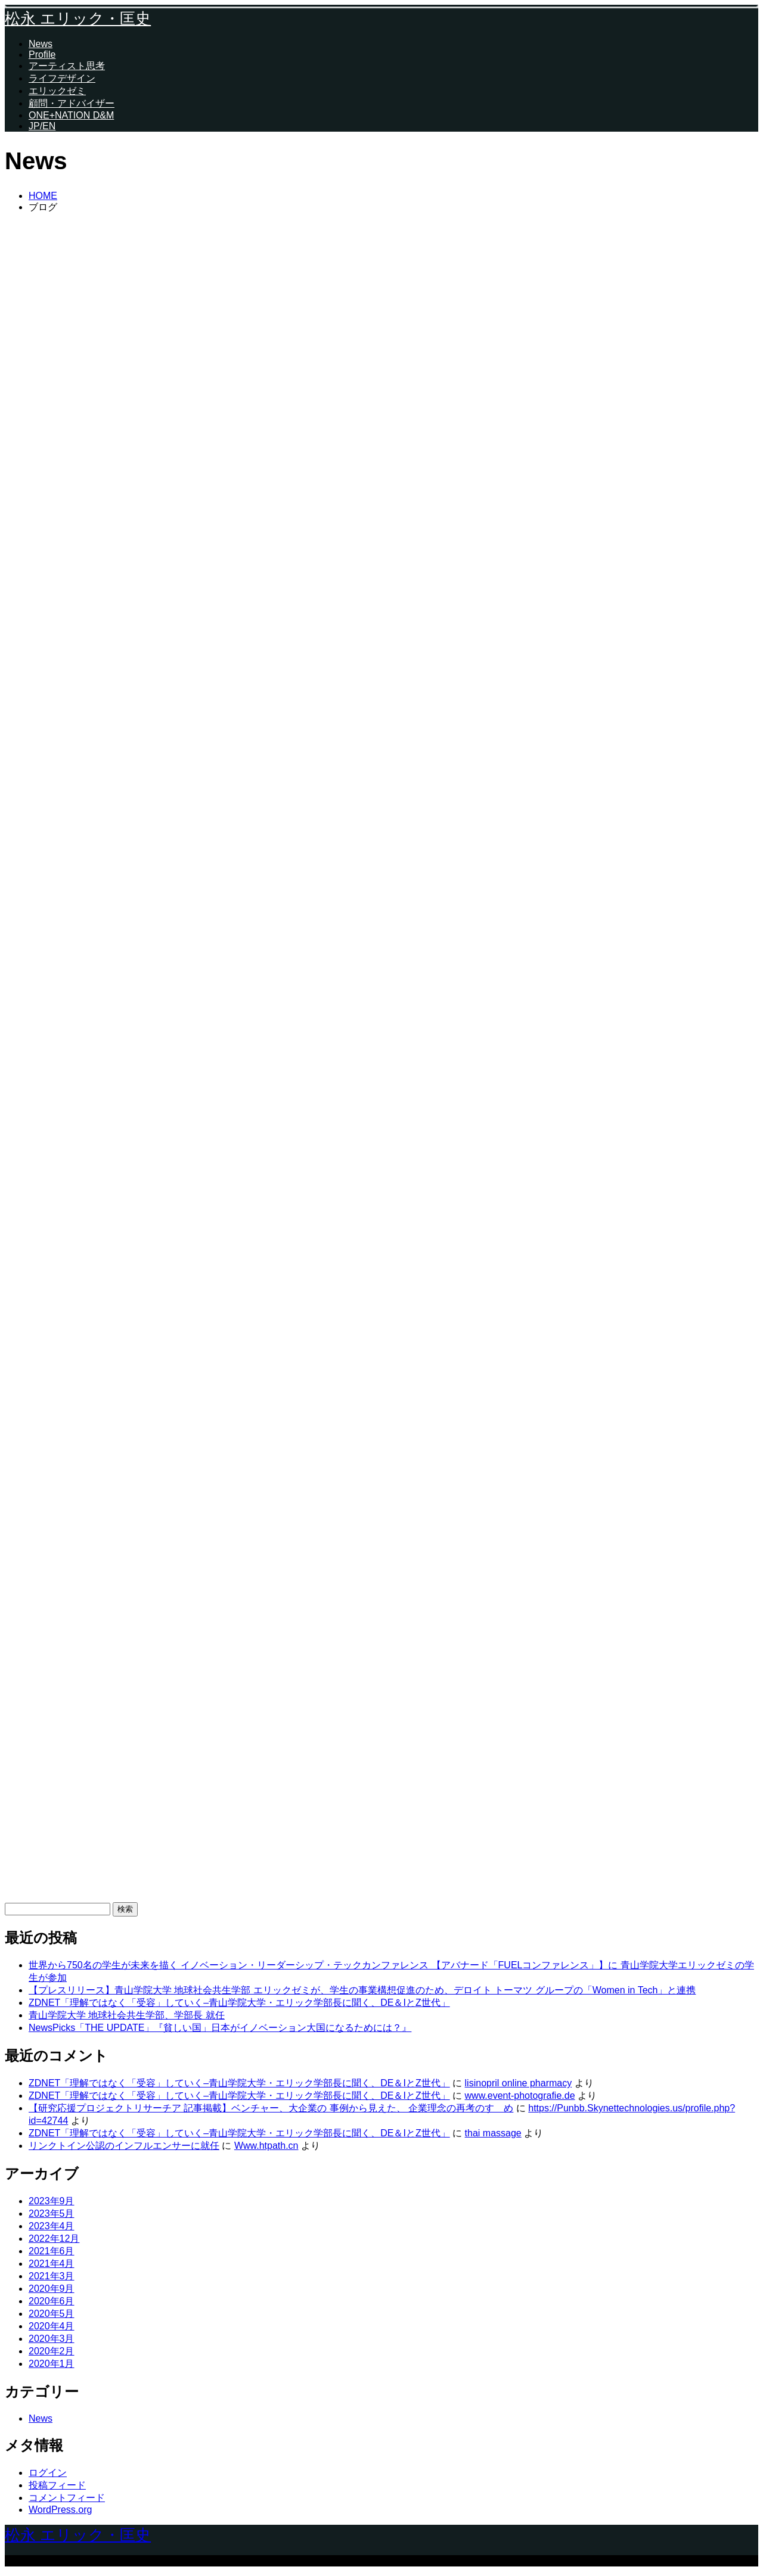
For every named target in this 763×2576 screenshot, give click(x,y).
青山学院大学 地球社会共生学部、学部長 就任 (127, 2015)
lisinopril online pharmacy (518, 2083)
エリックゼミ (57, 91)
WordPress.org (60, 2510)
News (40, 44)
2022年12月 (54, 2238)
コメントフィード (67, 2498)
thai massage (493, 2133)
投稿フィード (57, 2485)
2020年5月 (52, 2314)
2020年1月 (52, 2364)
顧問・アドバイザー (71, 103)
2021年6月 (52, 2251)
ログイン (48, 2473)
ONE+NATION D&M (71, 115)
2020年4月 (52, 2326)
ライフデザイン (62, 78)
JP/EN (42, 126)
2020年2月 (52, 2351)
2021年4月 (52, 2263)
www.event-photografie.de (520, 2095)
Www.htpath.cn (266, 2146)
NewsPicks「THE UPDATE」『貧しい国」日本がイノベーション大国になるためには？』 (220, 2028)
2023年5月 (52, 2213)
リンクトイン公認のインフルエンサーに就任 (124, 2146)
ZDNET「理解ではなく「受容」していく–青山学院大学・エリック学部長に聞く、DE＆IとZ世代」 (239, 2003)
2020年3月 (52, 2339)
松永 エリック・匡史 (78, 18)
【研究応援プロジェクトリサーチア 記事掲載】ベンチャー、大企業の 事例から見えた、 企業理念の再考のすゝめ (271, 2108)
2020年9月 (52, 2288)
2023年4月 (52, 2226)
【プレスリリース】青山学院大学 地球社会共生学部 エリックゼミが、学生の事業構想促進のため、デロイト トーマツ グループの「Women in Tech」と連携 (362, 1990)
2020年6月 (52, 2301)
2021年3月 (52, 2276)
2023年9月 (52, 2201)
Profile (42, 54)
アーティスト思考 (67, 66)
